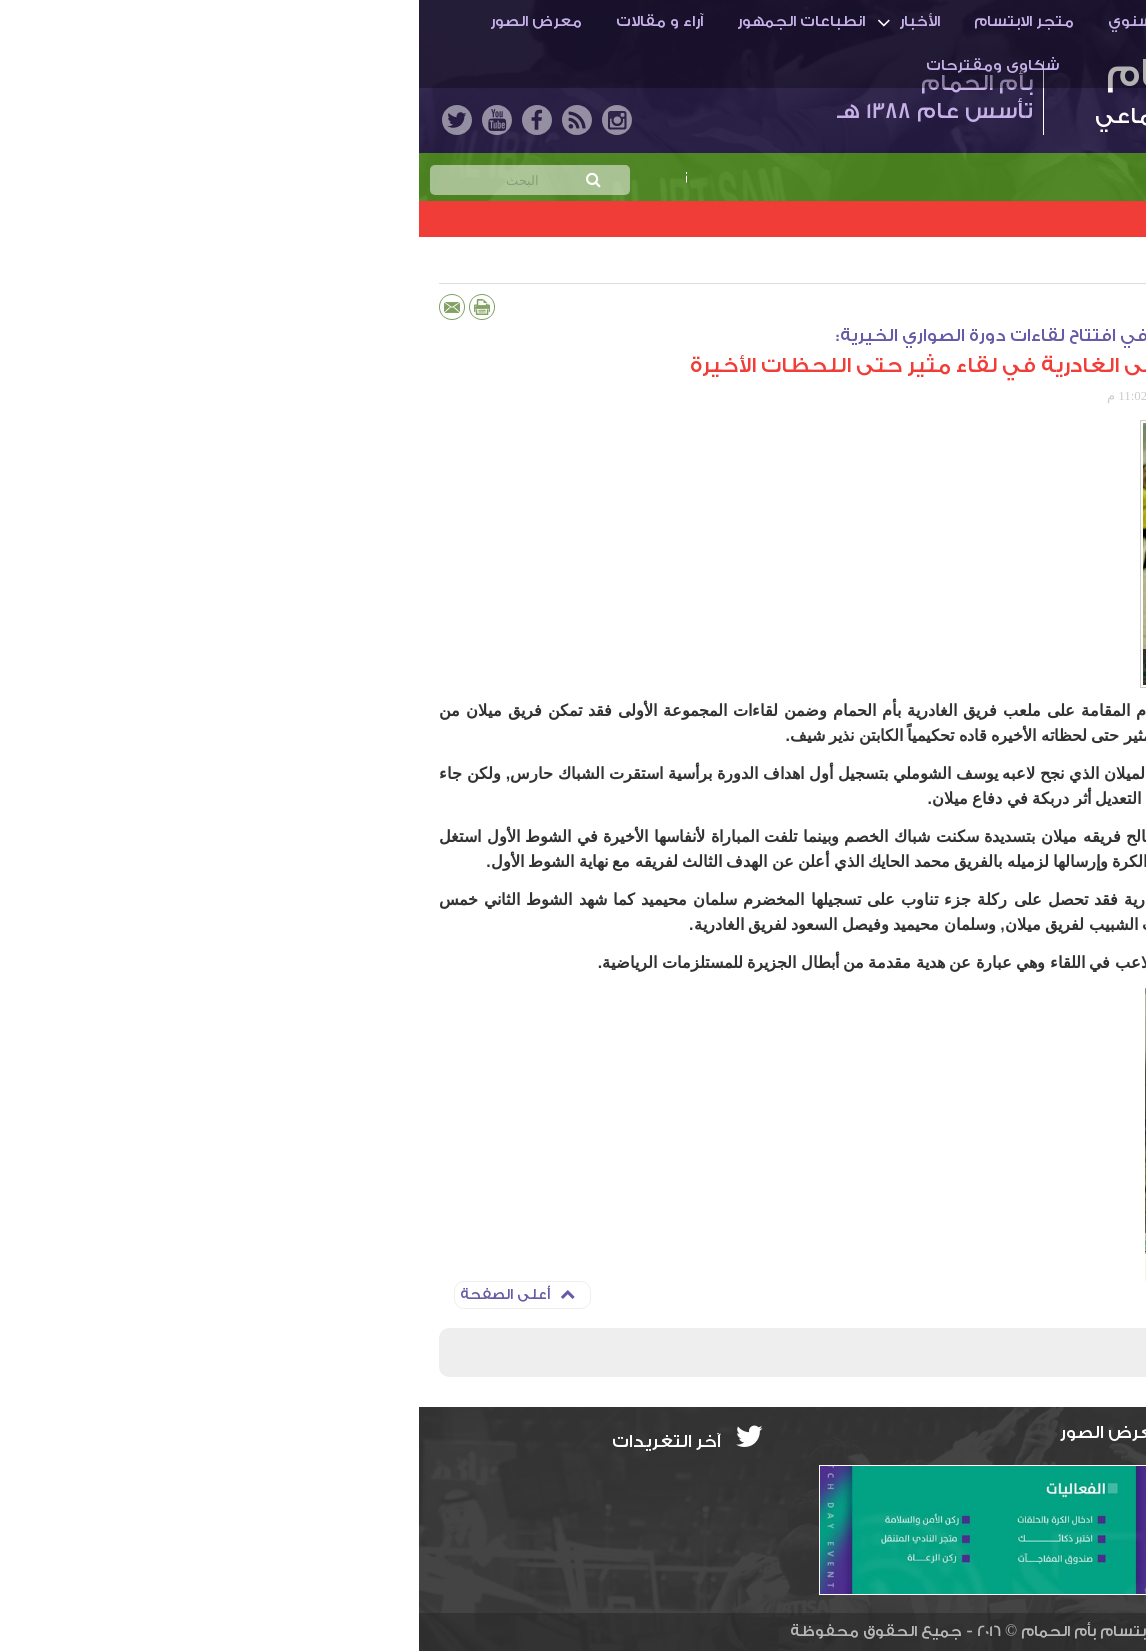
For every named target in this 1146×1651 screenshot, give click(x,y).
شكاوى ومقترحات (573, 65)
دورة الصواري (914, 264)
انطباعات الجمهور (382, 21)
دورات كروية (1017, 264)
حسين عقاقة (1072, 395)
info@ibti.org (1061, 1473)
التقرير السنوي (741, 21)
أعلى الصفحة (98, 1294)
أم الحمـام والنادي (1011, 21)
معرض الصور (117, 21)
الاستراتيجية (870, 21)
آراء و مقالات (240, 21)
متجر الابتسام (605, 21)
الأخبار (500, 21)
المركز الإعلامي (984, 395)
